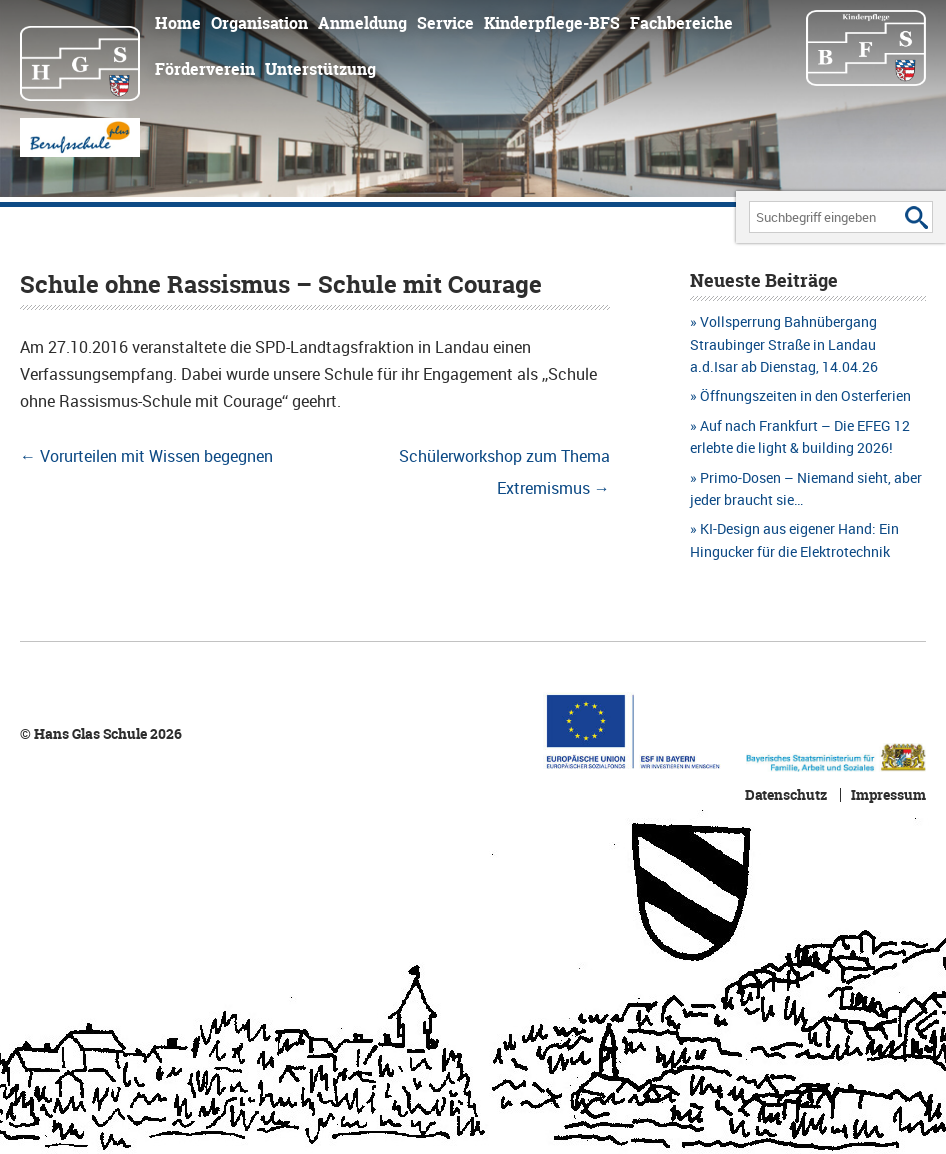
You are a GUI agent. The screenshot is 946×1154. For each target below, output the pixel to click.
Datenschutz (786, 795)
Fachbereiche (681, 23)
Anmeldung (362, 23)
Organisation (259, 23)
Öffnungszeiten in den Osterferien (805, 395)
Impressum (888, 795)
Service (445, 23)
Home (178, 23)
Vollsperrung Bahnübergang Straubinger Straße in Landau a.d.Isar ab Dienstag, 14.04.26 (784, 344)
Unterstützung (320, 69)
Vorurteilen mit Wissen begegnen (146, 456)
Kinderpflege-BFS (552, 23)
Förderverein (205, 69)
